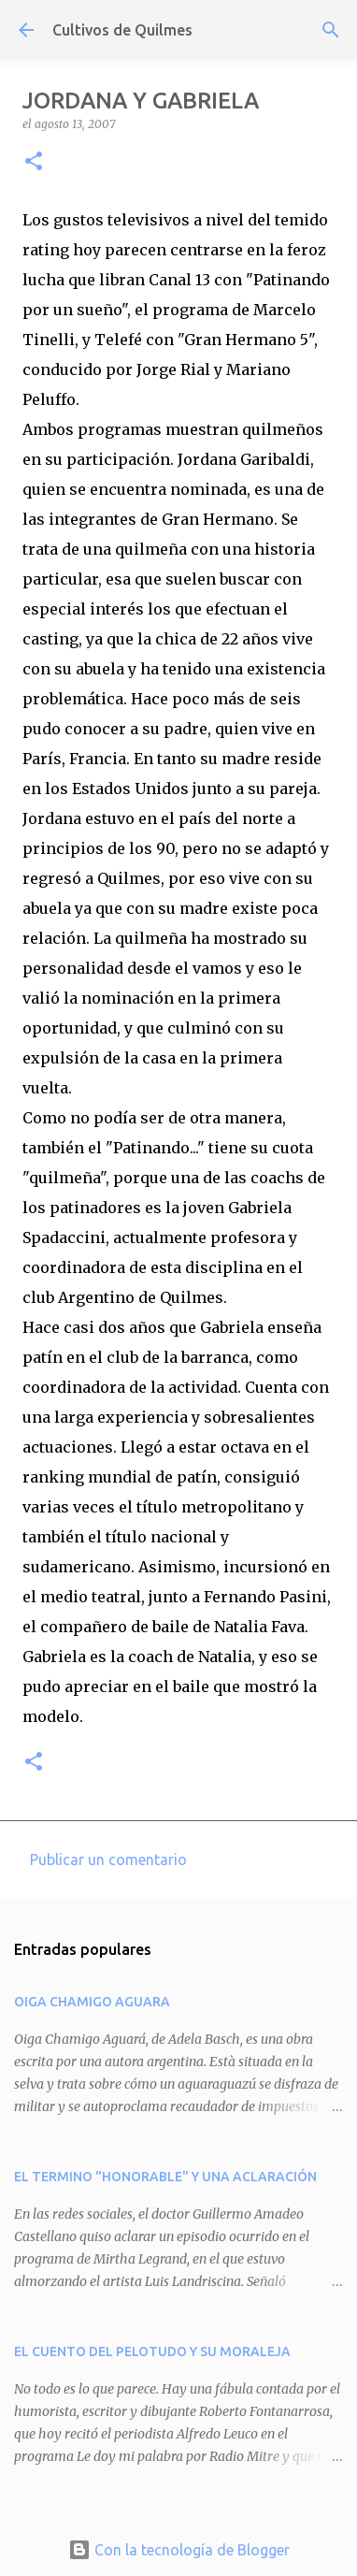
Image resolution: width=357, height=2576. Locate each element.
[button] (33, 162)
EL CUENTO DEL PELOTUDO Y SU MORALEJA (152, 2351)
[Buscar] (331, 29)
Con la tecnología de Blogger (179, 2549)
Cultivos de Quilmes (122, 30)
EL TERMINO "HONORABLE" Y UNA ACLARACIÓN (165, 2176)
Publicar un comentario (108, 1859)
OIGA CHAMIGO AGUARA (92, 2001)
